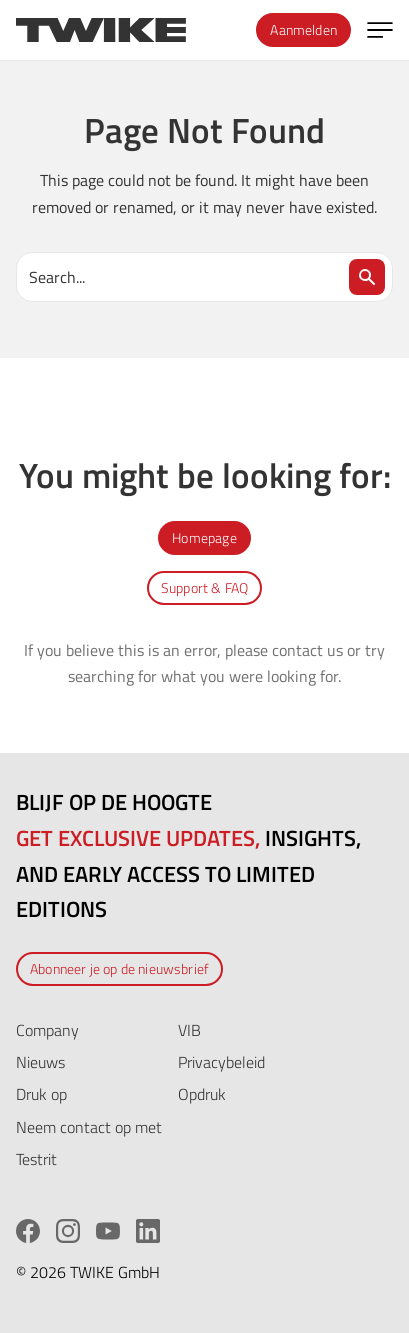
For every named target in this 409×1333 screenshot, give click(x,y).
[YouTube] (108, 1231)
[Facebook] (28, 1231)
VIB (189, 1030)
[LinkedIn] (148, 1231)
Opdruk (202, 1094)
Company (47, 1030)
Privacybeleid (221, 1062)
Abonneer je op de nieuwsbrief (119, 968)
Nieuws (40, 1062)
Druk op (41, 1094)
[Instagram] (68, 1231)
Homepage (204, 537)
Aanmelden (303, 29)
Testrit (36, 1159)
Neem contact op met (89, 1127)
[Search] (367, 277)
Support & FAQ (204, 587)
